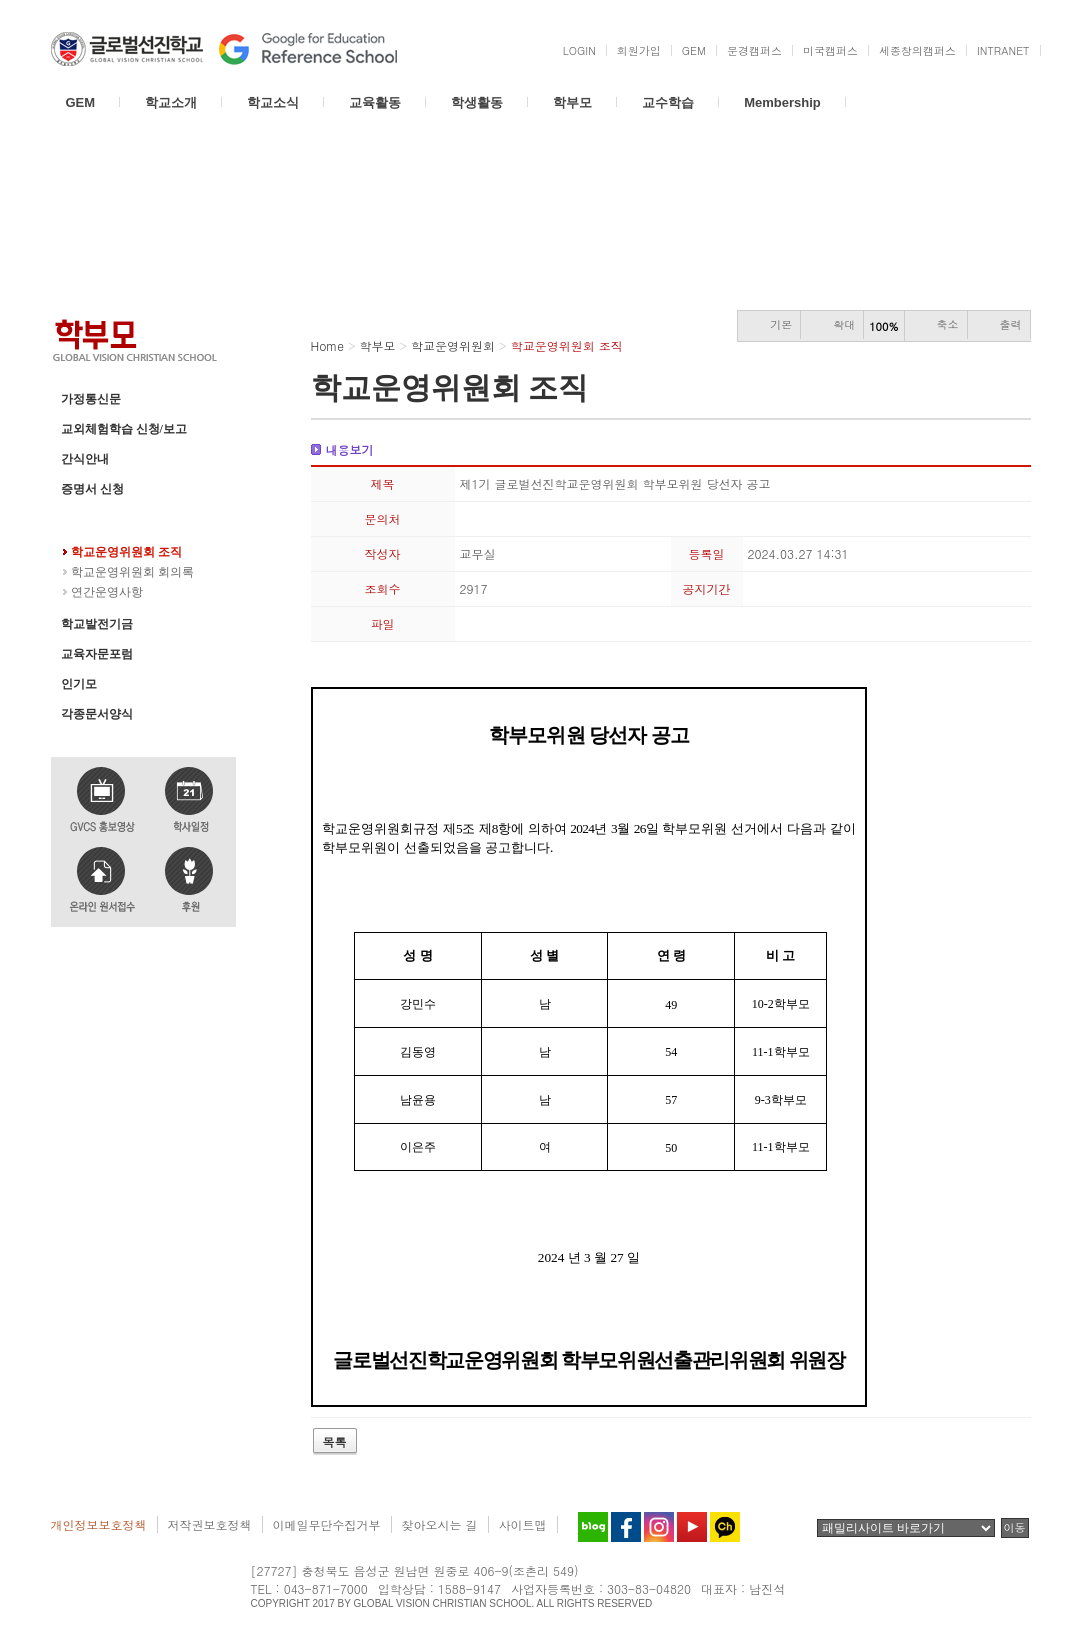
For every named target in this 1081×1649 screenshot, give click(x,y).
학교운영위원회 (103, 519)
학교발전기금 (97, 624)
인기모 (79, 684)
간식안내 (85, 459)
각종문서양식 (97, 714)
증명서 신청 (92, 489)
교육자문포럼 (97, 654)
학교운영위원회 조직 (126, 552)
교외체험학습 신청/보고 (124, 429)
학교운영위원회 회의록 (132, 572)
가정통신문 (91, 399)
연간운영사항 (107, 592)
